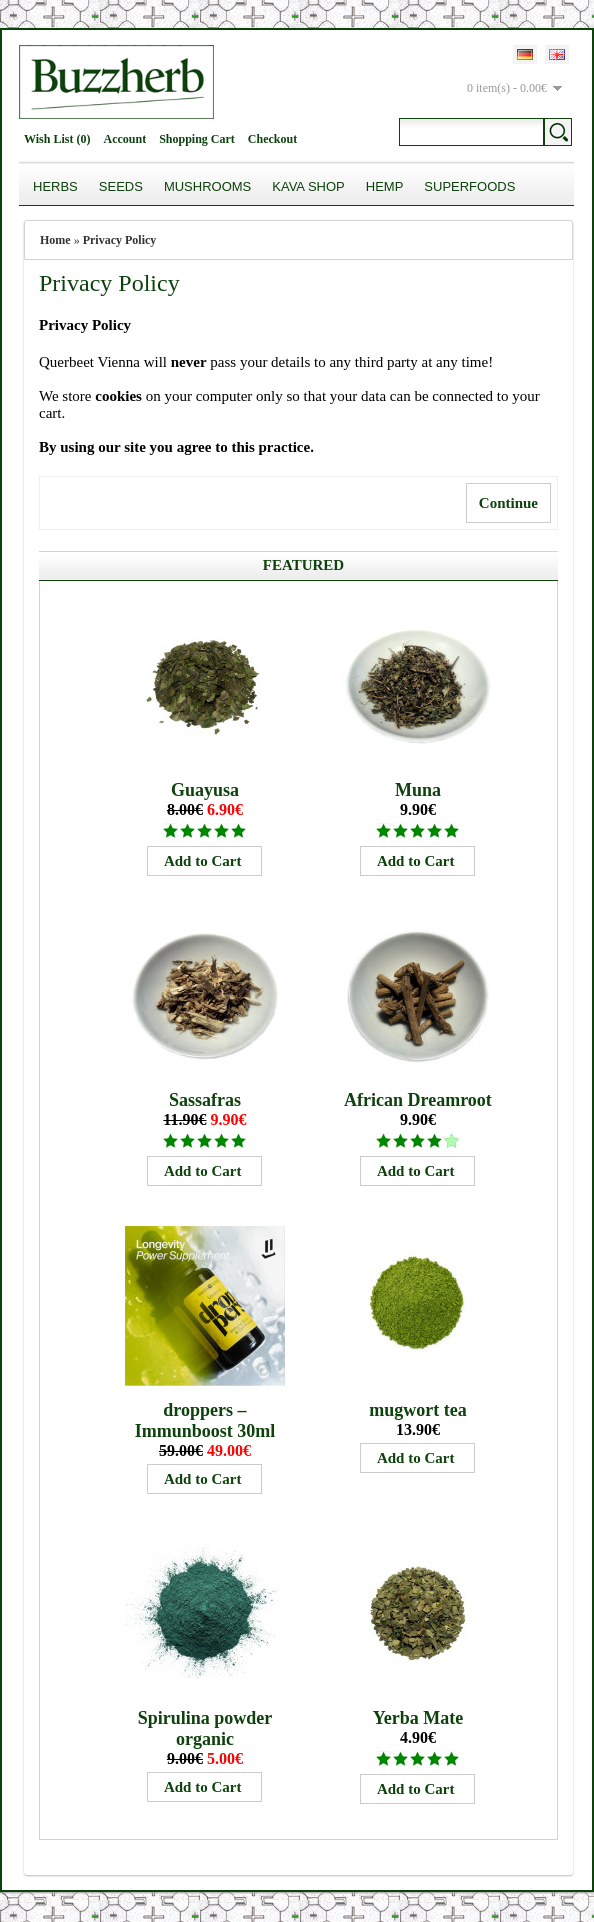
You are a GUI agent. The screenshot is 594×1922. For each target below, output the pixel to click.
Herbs (55, 186)
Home (55, 240)
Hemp (385, 186)
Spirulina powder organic (205, 1728)
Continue (508, 503)
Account (124, 139)
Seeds (121, 186)
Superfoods (469, 186)
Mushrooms (207, 186)
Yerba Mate (418, 1718)
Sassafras (205, 1100)
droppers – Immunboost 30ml (205, 1420)
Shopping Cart (197, 139)
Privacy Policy (120, 240)
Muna (418, 790)
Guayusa (205, 790)
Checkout (272, 139)
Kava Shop (308, 186)
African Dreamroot (418, 1100)
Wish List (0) (57, 139)
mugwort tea (417, 1410)
